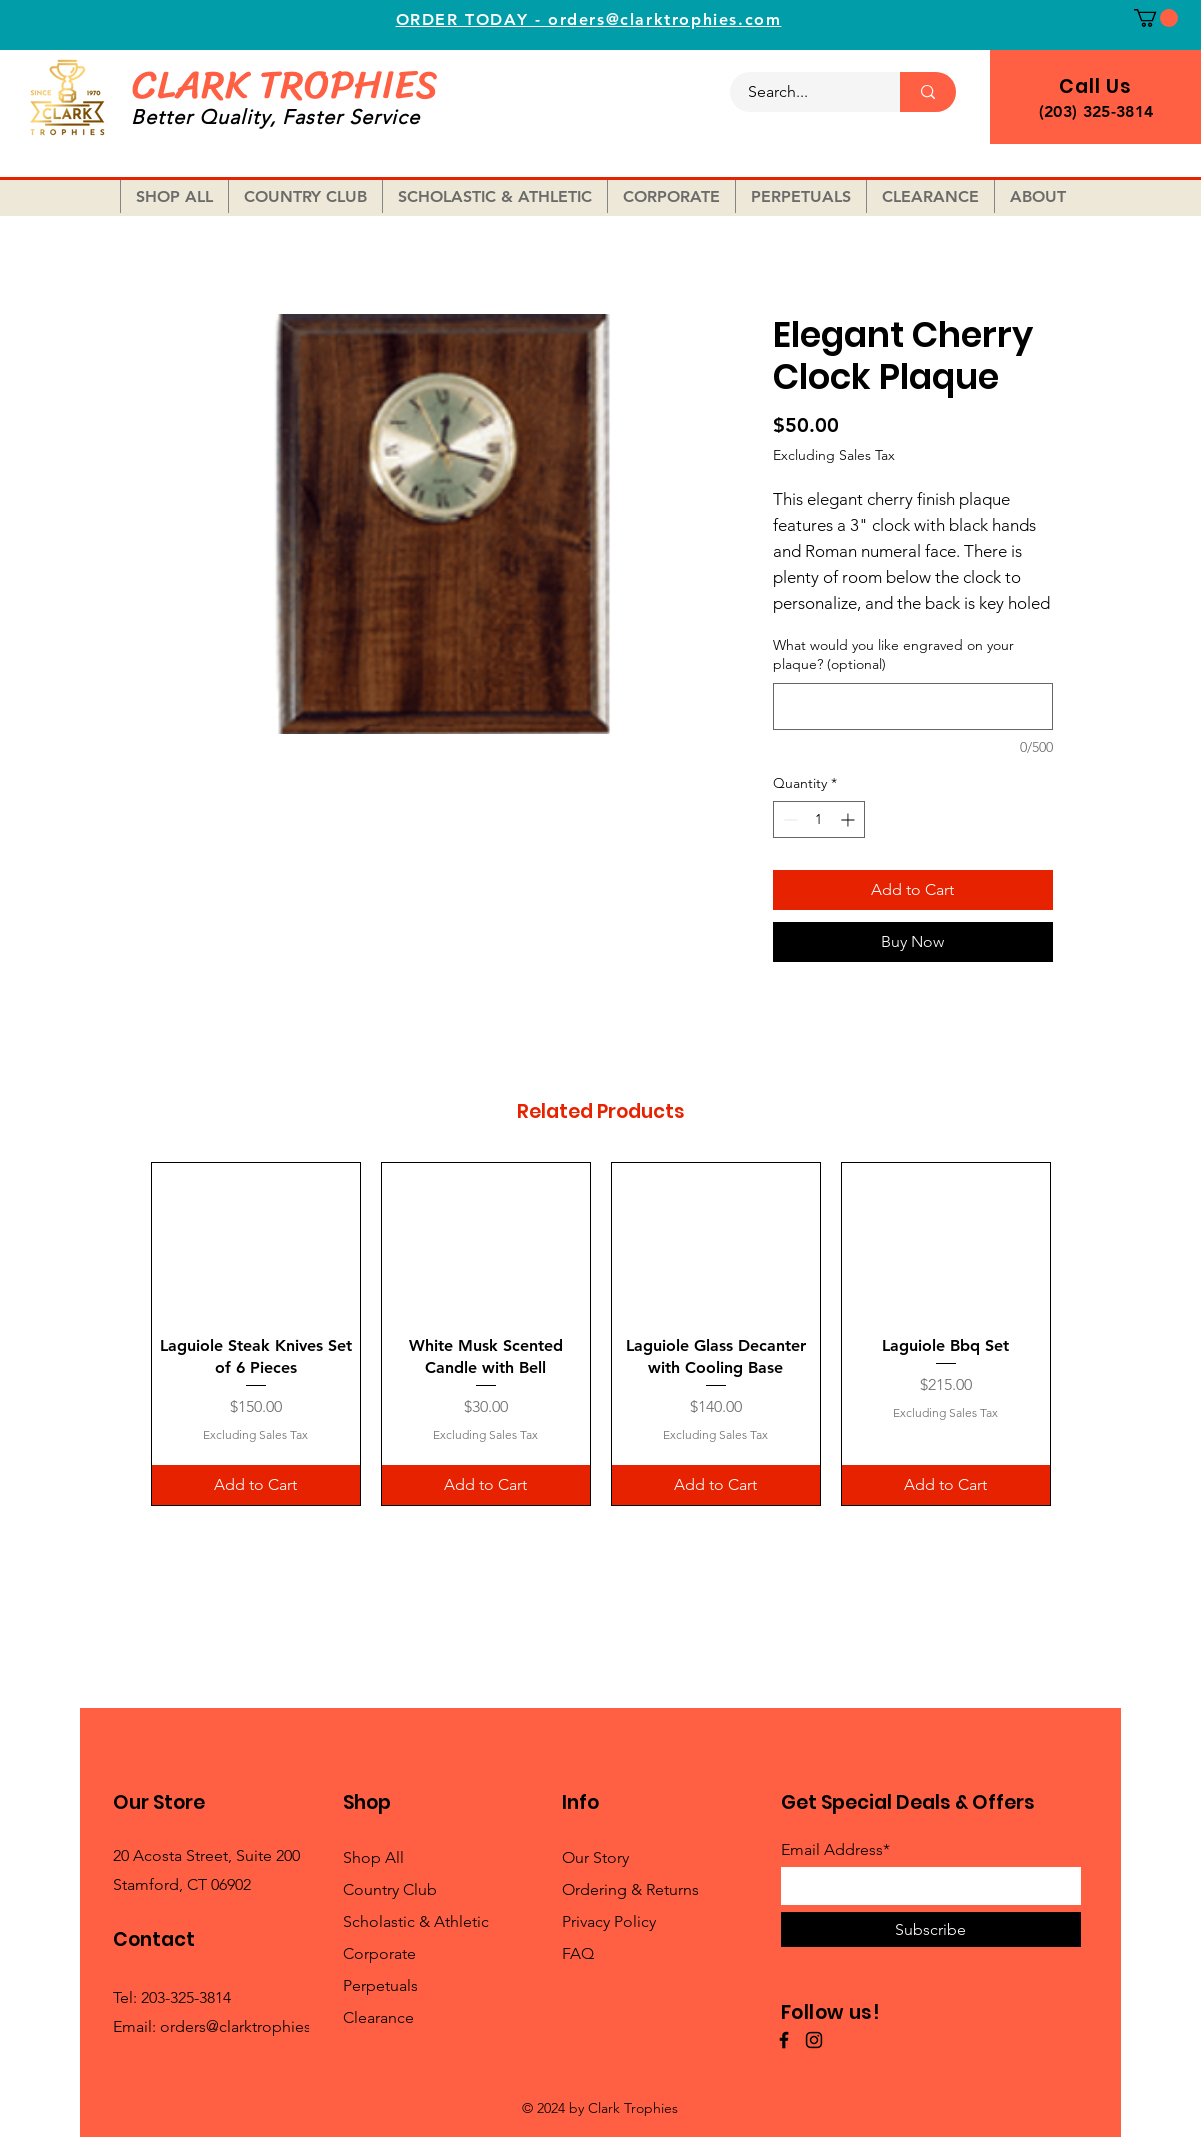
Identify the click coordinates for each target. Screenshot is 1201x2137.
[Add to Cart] (256, 1485)
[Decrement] (788, 819)
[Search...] (803, 92)
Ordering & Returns (630, 1889)
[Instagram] (814, 2040)
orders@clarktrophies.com (253, 2026)
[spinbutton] (819, 819)
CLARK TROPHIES (284, 84)
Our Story (595, 1857)
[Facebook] (784, 2040)
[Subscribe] (931, 1929)
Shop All (373, 1857)
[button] (1156, 18)
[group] (601, 1334)
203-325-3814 (186, 1997)
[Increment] (849, 819)
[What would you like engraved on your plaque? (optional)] (913, 706)
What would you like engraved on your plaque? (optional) (893, 655)
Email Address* (835, 1850)
